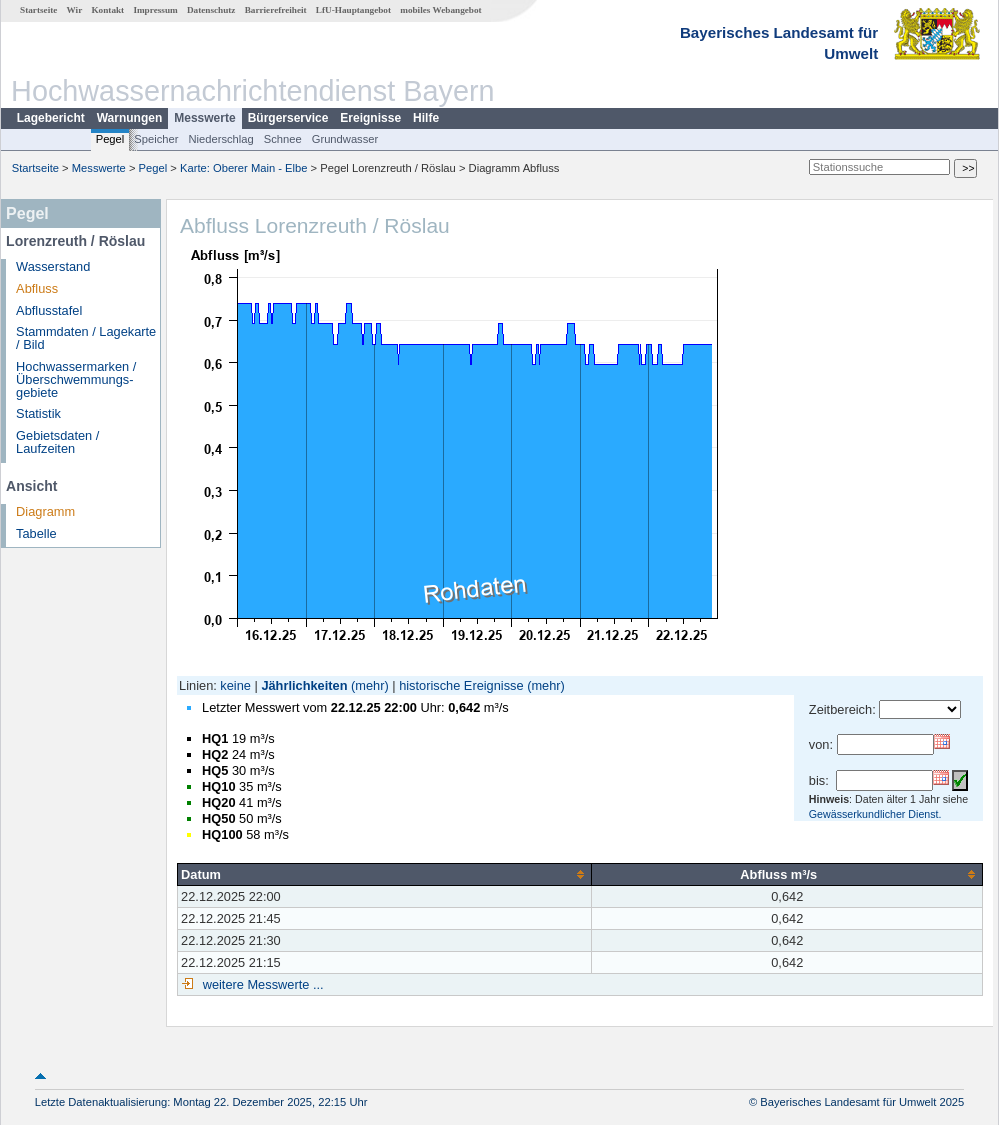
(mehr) (370, 685)
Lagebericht (51, 118)
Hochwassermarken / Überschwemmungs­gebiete (76, 379)
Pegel (110, 139)
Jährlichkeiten (304, 685)
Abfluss (37, 288)
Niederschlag (220, 139)
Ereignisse (370, 118)
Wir (75, 10)
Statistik (38, 413)
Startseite (38, 10)
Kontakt (107, 10)
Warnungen (130, 118)
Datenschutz (211, 10)
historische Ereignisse (461, 685)
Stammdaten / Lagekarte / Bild (86, 338)
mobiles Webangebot (440, 10)
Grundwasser (345, 139)
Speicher (156, 139)
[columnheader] (385, 874)
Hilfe (426, 118)
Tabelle (36, 533)
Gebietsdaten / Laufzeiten (57, 442)
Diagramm (45, 511)
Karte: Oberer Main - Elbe (243, 168)
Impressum (155, 10)
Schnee (283, 139)
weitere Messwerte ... (261, 984)
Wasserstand (53, 266)
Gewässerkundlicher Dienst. (875, 814)
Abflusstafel (49, 310)
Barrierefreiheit (276, 10)
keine (235, 685)
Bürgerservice (288, 118)
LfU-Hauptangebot (353, 10)
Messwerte (204, 118)
